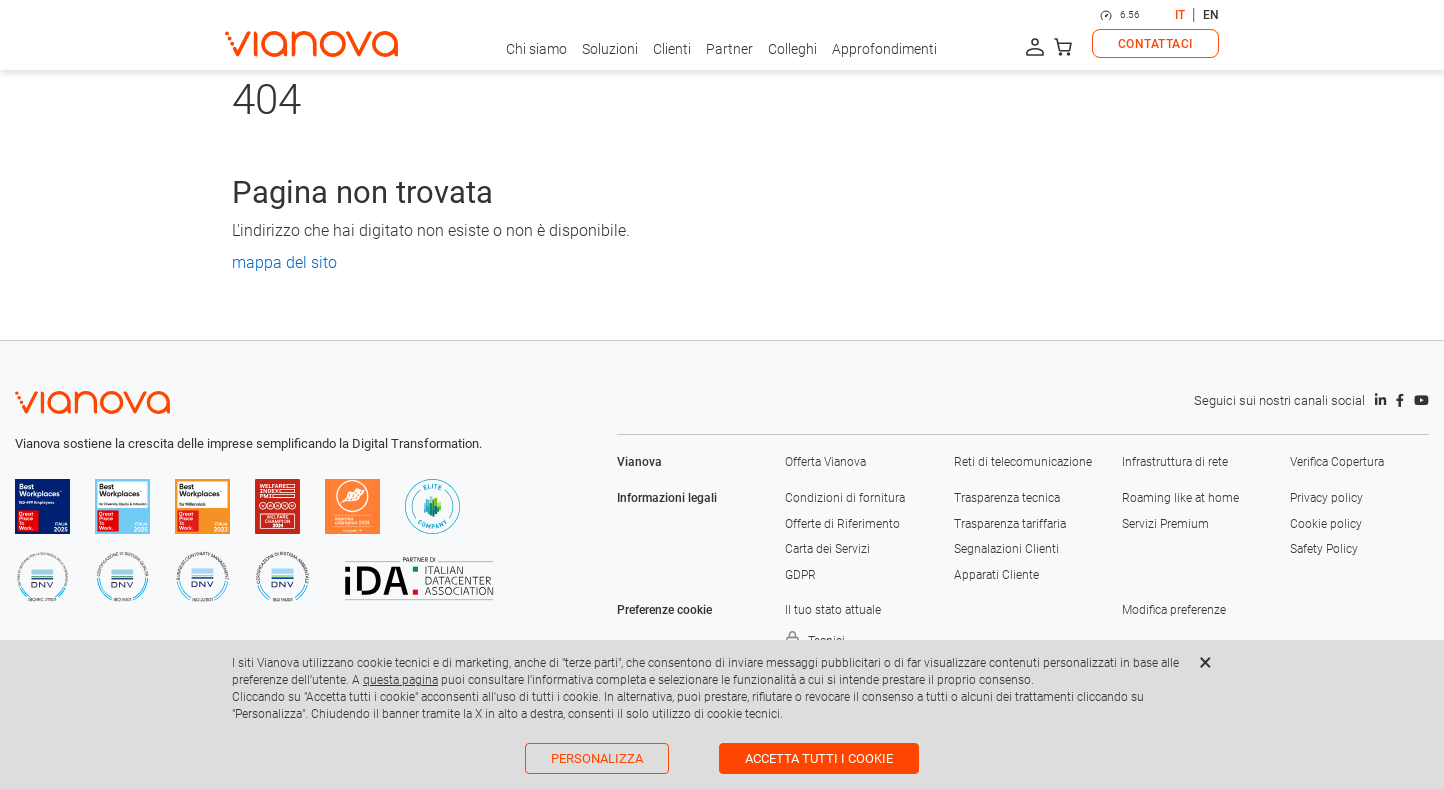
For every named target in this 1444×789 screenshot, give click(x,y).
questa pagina (400, 680)
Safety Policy (1324, 549)
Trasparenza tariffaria (1010, 524)
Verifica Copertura (1337, 462)
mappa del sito (284, 262)
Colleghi (792, 49)
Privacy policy (1326, 498)
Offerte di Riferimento (842, 524)
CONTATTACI (1155, 44)
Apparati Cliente (996, 575)
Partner (729, 49)
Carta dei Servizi (827, 549)
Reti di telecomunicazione (1023, 462)
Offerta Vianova (825, 462)
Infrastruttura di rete (1175, 462)
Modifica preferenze (1174, 610)
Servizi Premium (1165, 524)
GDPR (800, 575)
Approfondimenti (884, 49)
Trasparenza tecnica (1007, 498)
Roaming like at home (1180, 498)
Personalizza (597, 758)
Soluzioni (610, 49)
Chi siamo (536, 49)
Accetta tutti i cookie (819, 758)
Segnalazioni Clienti (1006, 549)
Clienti (672, 49)
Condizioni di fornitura (845, 498)
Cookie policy (1326, 524)
